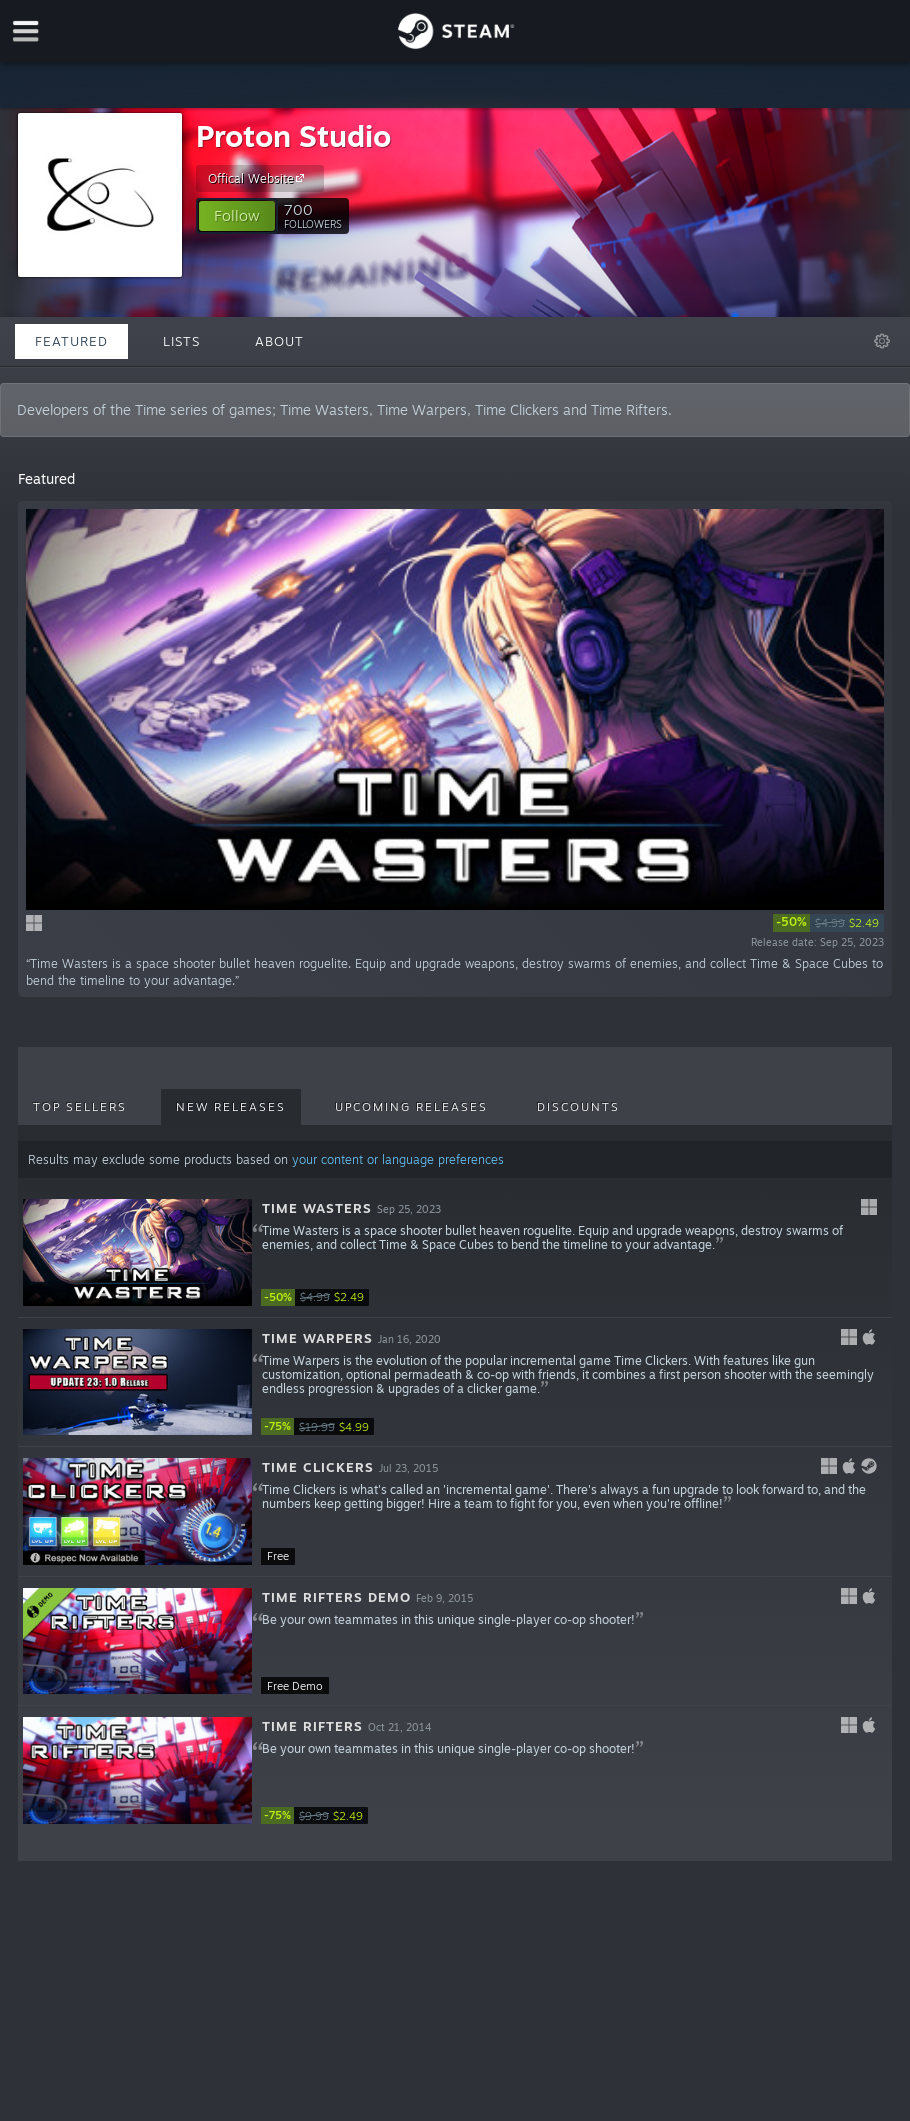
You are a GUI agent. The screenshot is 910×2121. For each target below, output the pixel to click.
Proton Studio (293, 135)
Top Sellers (80, 1107)
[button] (237, 216)
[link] (828, 923)
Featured (71, 341)
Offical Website (259, 178)
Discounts (578, 1107)
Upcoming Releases (411, 1107)
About (279, 341)
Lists (181, 341)
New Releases (231, 1107)
